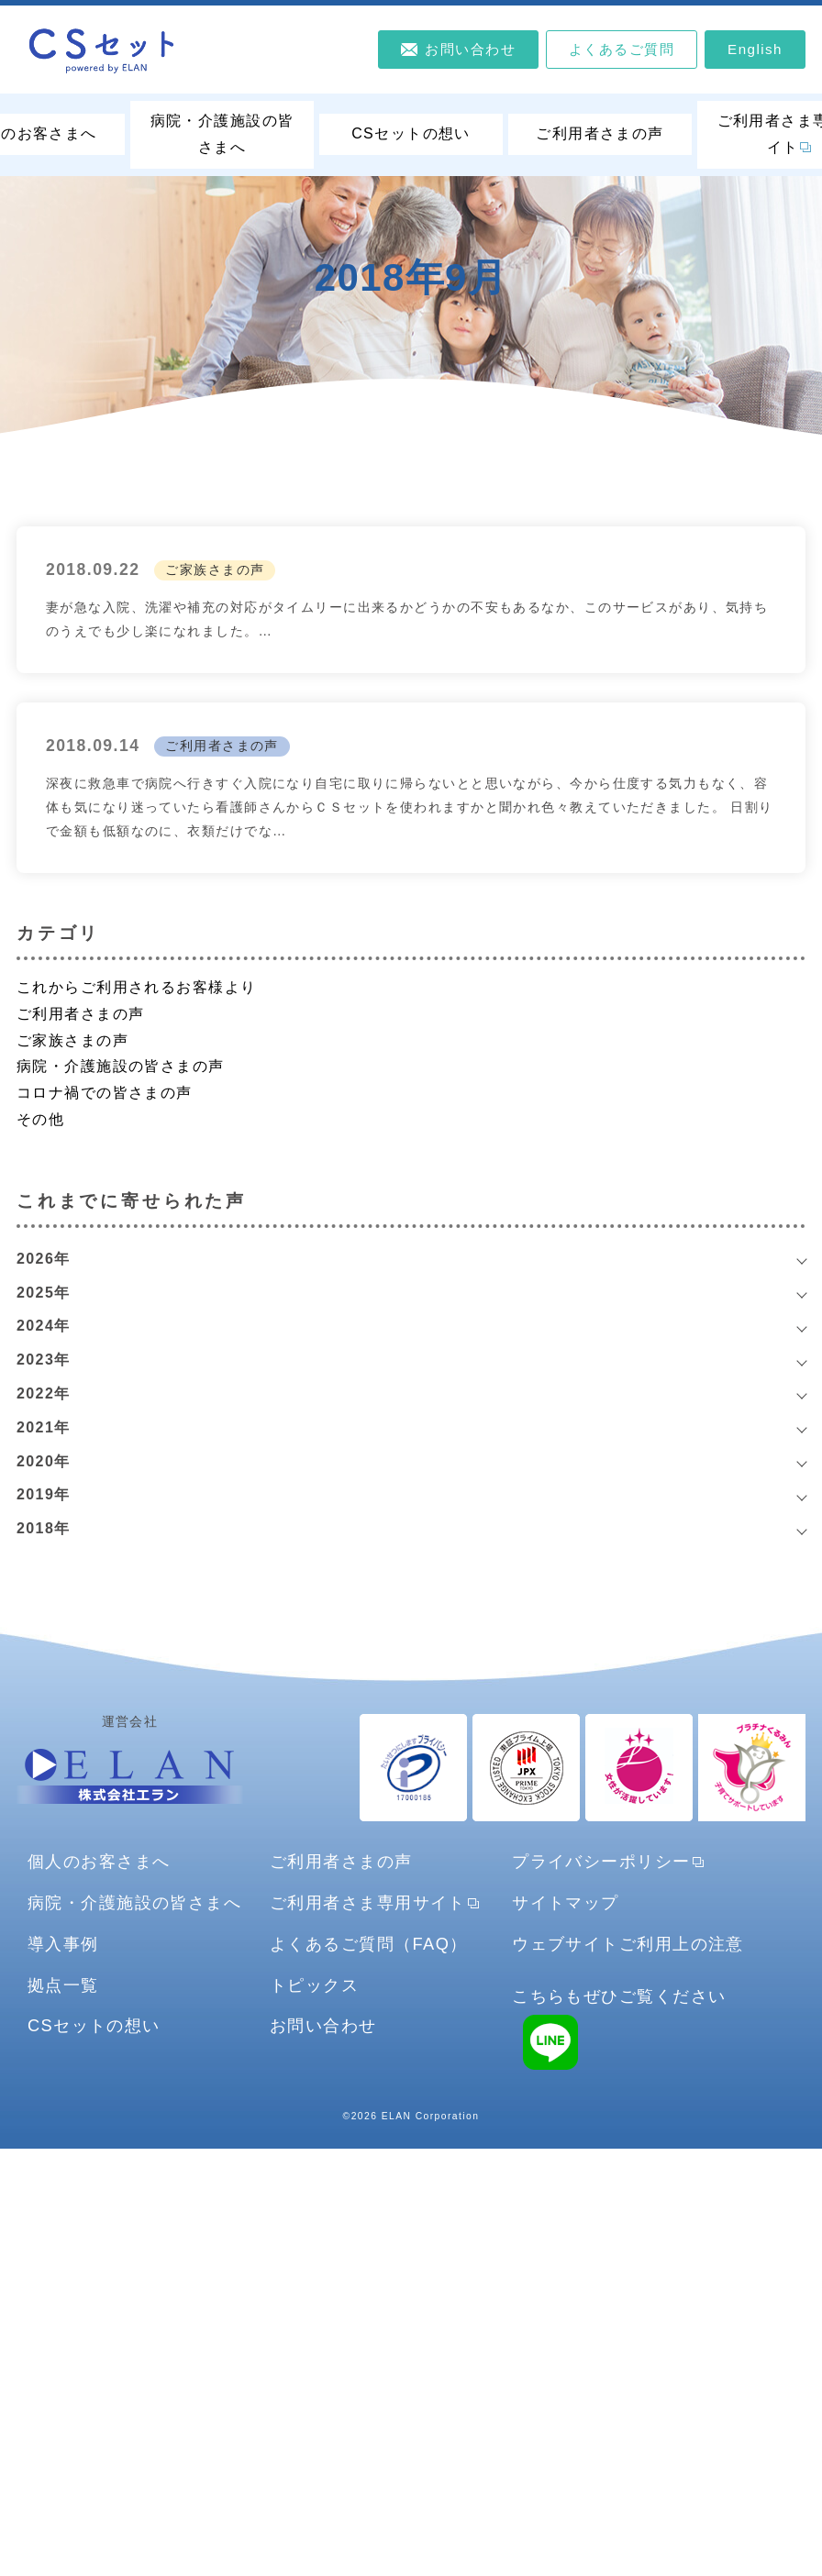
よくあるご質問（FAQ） (369, 1943)
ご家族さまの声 (214, 569)
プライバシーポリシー (601, 1861)
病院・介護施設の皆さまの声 (121, 1066)
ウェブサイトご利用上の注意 (628, 1943)
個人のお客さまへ (99, 1861)
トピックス (314, 1985)
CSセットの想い (411, 133)
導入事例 (63, 1943)
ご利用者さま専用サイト (368, 1902)
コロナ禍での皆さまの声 (105, 1092)
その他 (40, 1119)
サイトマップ (565, 1902)
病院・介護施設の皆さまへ (222, 134)
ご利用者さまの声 (600, 133)
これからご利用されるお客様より (137, 987)
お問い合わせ (323, 2025)
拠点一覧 (63, 1985)
